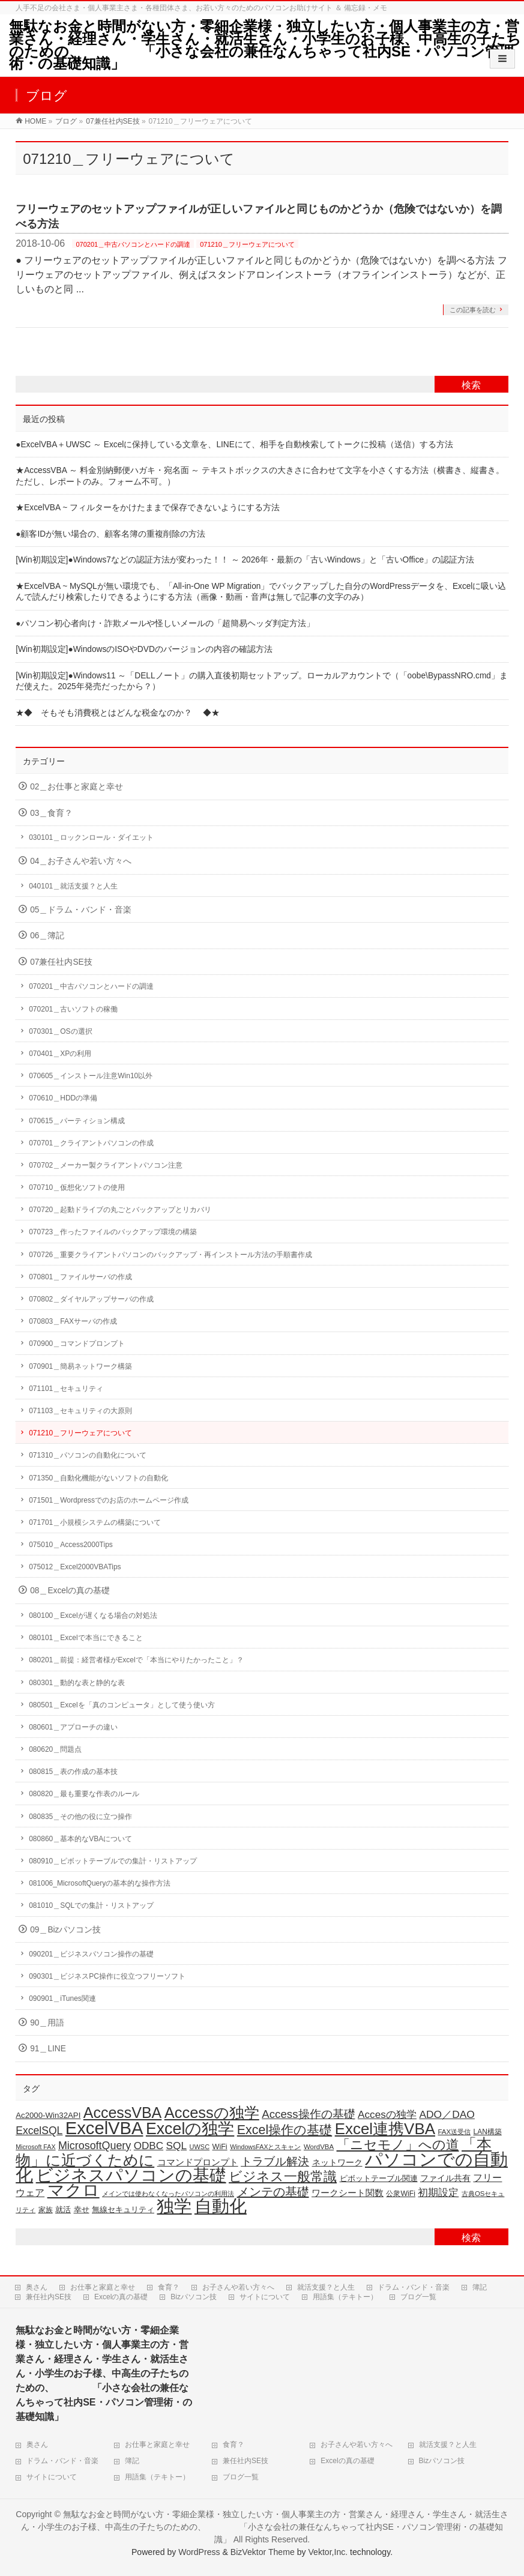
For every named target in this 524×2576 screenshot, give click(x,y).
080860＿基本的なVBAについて (80, 1839)
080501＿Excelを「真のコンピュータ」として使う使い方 (121, 1705)
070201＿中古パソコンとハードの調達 (133, 244)
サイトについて (264, 2297)
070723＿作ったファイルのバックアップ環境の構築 (113, 1232)
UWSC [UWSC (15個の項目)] (200, 2146)
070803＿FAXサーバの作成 (73, 1321)
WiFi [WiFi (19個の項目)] (219, 2147)
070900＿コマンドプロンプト (77, 1343)
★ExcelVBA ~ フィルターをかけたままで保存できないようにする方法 (148, 507)
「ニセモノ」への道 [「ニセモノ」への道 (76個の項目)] (398, 2144)
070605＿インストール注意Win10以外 (90, 1076)
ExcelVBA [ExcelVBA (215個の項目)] (104, 2128)
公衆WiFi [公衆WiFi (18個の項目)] (400, 2193)
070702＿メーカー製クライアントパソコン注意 (105, 1165)
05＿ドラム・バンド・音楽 (80, 909)
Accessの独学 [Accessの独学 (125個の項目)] (211, 2112)
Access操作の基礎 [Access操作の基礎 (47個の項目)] (308, 2114)
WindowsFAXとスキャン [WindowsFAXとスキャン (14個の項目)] (265, 2146)
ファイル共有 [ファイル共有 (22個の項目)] (445, 2178)
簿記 (479, 2287)
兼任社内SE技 (48, 2297)
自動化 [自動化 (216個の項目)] (220, 2206)
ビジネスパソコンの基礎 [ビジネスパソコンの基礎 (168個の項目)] (131, 2175)
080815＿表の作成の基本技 (73, 1771)
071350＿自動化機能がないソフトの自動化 (98, 1478)
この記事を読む (473, 309)
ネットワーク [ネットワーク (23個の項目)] (337, 2162)
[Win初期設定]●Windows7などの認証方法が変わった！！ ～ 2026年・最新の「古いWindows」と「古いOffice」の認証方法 (245, 559)
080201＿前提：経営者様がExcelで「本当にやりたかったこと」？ (136, 1660)
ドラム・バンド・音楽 (414, 2287)
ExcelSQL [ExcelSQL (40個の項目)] (39, 2131)
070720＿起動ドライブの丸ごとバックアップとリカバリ (120, 1209)
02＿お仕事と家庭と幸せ (76, 786)
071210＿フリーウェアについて (247, 244)
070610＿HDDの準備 (63, 1098)
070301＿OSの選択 (60, 1031)
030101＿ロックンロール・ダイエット (91, 837)
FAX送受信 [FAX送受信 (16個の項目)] (454, 2131)
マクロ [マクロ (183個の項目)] (73, 2190)
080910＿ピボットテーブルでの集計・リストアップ (113, 1861)
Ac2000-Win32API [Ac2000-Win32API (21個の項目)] (48, 2115)
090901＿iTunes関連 (62, 1998)
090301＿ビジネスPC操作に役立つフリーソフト (107, 1976)
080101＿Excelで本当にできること (85, 1637)
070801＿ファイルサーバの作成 (80, 1277)
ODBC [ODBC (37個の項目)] (148, 2146)
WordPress (199, 2552)
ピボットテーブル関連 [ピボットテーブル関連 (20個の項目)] (379, 2178)
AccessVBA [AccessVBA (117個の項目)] (122, 2112)
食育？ (168, 2287)
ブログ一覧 (418, 2297)
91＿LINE (48, 2048)
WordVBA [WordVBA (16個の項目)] (319, 2146)
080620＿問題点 (55, 1749)
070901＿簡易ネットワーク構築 (80, 1366)
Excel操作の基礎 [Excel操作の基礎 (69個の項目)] (284, 2130)
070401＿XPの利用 (60, 1053)
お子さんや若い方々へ (238, 2287)
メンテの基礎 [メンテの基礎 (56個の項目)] (273, 2191)
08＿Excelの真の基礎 (70, 1590)
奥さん (36, 2287)
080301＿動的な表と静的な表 (77, 1683)
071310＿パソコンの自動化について (87, 1455)
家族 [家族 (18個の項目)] (45, 2210)
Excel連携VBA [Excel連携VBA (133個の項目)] (385, 2128)
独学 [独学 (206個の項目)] (174, 2206)
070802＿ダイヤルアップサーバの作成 (91, 1299)
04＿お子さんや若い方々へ (80, 861)
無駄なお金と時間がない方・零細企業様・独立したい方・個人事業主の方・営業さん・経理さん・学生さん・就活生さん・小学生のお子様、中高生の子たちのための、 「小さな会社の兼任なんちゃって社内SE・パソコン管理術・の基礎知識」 (265, 44)
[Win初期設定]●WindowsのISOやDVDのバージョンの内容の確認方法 (144, 649)
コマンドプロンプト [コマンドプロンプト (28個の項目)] (197, 2162)
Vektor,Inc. (328, 2552)
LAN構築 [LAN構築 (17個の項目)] (488, 2132)
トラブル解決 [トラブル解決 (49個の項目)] (275, 2161)
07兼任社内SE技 (61, 962)
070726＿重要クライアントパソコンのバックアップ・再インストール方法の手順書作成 (170, 1254)
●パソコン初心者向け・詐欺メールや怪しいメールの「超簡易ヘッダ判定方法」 (165, 623)
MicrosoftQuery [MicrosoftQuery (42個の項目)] (94, 2146)
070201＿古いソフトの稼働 (73, 1009)
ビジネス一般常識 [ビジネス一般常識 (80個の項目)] (283, 2176)
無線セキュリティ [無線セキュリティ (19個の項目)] (123, 2210)
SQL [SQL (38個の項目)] (176, 2146)
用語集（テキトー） (345, 2297)
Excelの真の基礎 (121, 2297)
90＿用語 (47, 2022)
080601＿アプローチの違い (73, 1727)
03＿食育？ (51, 813)
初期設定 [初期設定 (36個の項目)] (438, 2192)
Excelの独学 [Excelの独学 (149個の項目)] (190, 2129)
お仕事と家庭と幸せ (102, 2287)
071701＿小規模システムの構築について (95, 1522)
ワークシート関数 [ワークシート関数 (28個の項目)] (348, 2193)
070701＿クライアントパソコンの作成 (91, 1143)
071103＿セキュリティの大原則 (80, 1411)
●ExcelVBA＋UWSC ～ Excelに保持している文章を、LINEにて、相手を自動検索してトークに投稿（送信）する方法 (234, 444)
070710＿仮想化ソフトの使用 (77, 1187)
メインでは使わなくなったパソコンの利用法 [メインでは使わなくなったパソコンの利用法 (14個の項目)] (168, 2193)
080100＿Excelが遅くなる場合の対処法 (93, 1615)
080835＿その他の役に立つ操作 (80, 1816)
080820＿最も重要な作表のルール (84, 1794)
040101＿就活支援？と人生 (73, 886)
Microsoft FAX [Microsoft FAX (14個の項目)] (35, 2146)
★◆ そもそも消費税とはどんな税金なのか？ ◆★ (118, 712)
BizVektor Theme (262, 2552)
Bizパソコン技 (193, 2297)
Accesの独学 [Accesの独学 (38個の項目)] (387, 2114)
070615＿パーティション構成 (77, 1121)
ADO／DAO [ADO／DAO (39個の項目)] (446, 2114)
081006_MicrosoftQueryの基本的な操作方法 (99, 1883)
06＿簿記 (47, 935)
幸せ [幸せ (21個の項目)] (81, 2209)
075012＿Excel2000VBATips (75, 1567)
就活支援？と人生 (326, 2287)
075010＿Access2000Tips (71, 1544)
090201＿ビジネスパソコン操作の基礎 (91, 1954)
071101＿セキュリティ (66, 1388)
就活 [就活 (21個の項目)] (63, 2209)
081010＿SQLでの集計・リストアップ (91, 1905)
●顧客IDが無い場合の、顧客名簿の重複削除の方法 (110, 533)
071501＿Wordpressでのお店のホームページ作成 (108, 1500)
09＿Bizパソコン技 (65, 1929)
